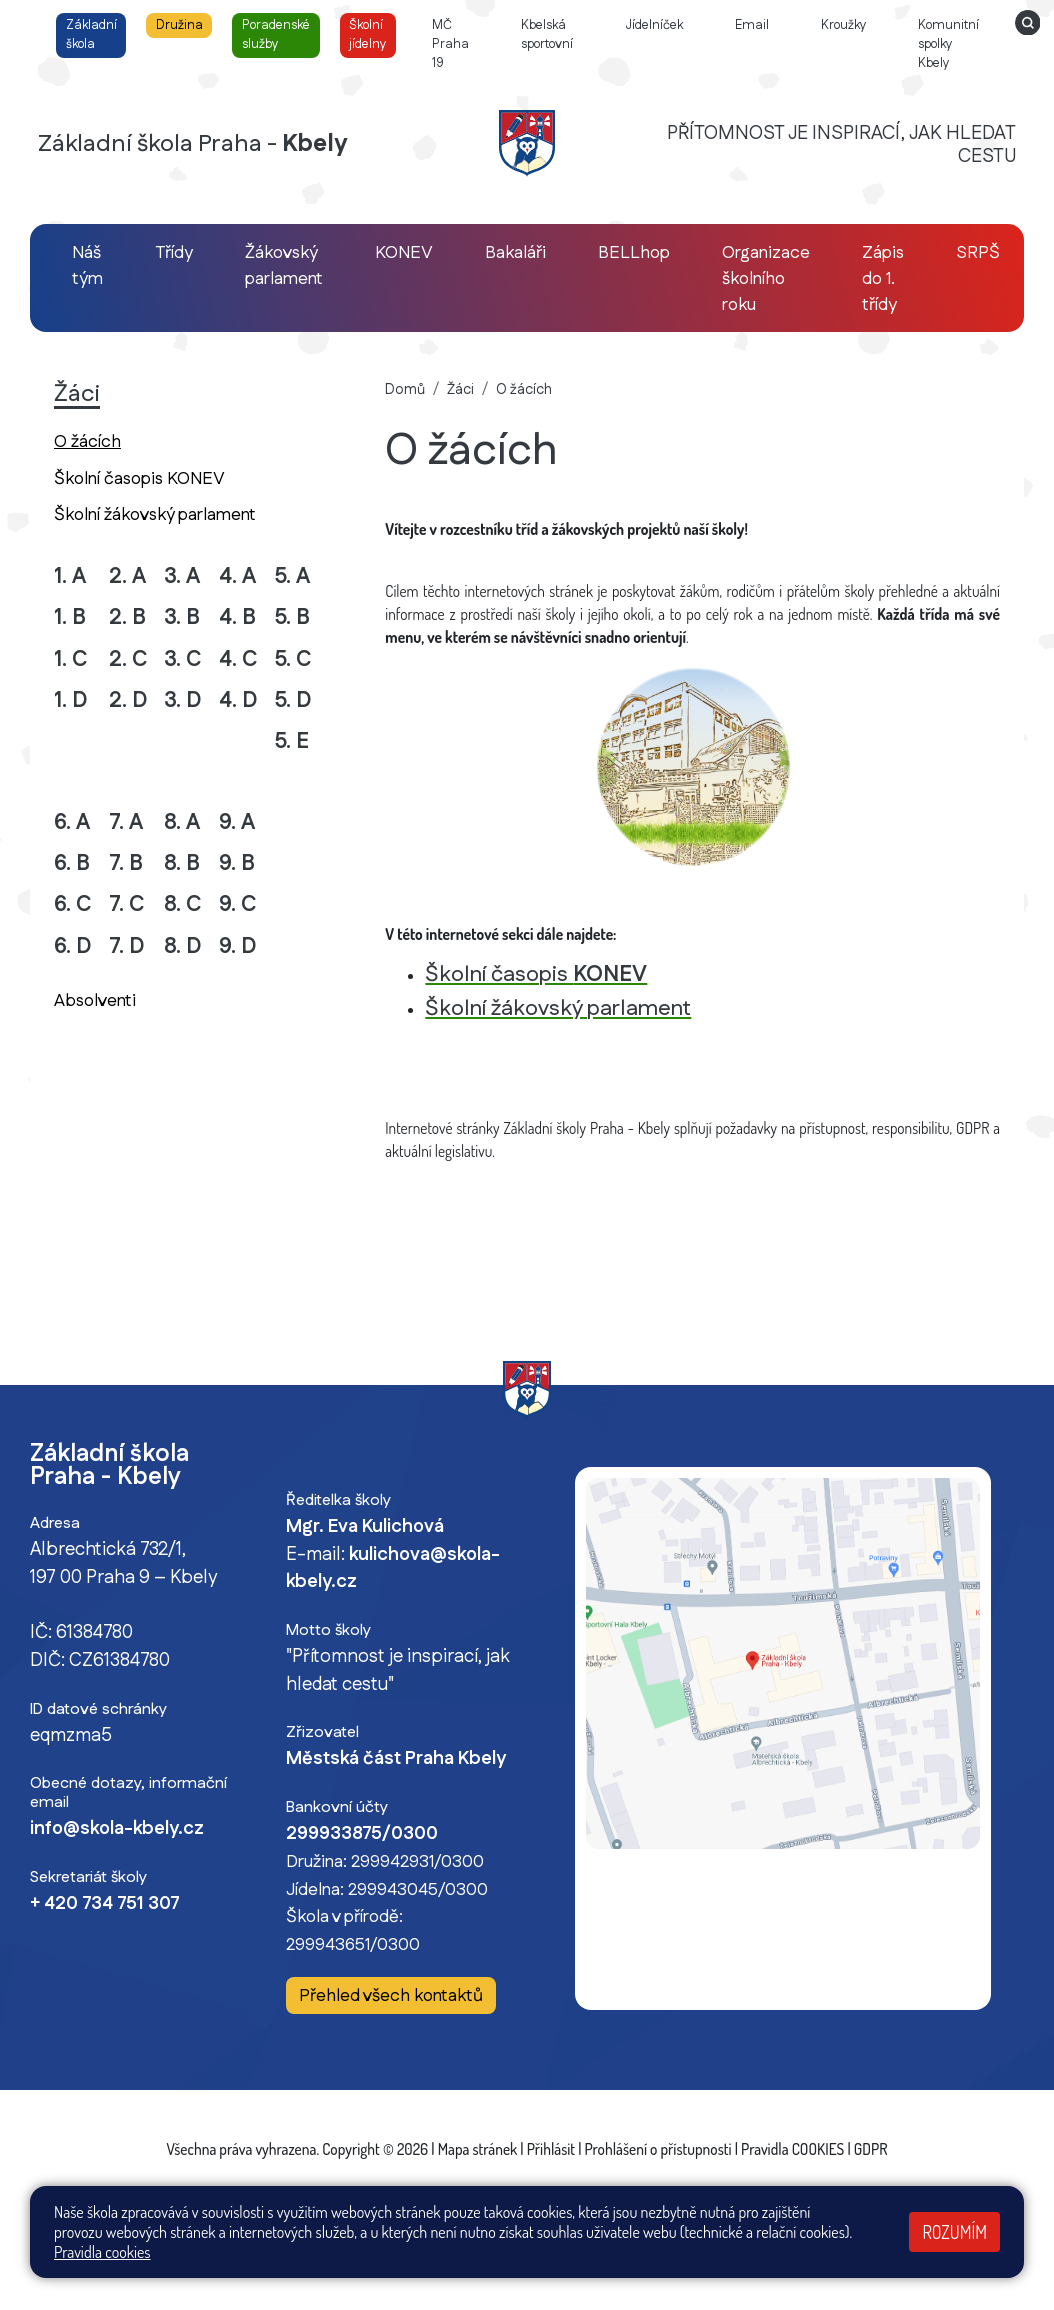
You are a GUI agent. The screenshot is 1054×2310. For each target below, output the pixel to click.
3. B (182, 617)
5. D (293, 700)
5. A (292, 576)
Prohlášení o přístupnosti (658, 2149)
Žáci (460, 390)
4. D (238, 700)
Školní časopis (536, 974)
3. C (183, 659)
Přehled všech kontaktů (391, 1996)
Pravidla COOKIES (792, 2149)
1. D (71, 700)
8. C (183, 904)
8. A (182, 822)
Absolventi (95, 1000)
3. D (183, 700)
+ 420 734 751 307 (105, 1904)
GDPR (871, 2149)
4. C (238, 659)
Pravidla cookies (102, 2252)
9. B (237, 863)
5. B (292, 617)
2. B (127, 617)
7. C (127, 904)
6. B (72, 863)
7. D (127, 946)
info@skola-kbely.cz (117, 1829)
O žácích (122, 441)
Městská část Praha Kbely (396, 1759)
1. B (70, 617)
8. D (183, 946)
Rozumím (954, 2232)
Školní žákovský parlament (155, 514)
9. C (238, 904)
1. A (70, 576)
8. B (182, 863)
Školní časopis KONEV (139, 478)
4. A (237, 576)
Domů (405, 390)
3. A (182, 576)
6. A (72, 822)
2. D (128, 700)
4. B (237, 617)
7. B (126, 863)
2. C (128, 659)
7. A (126, 822)
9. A (237, 822)
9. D (238, 946)
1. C (71, 659)
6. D (73, 946)
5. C (293, 659)
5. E (291, 741)
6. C (73, 904)
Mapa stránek (478, 2149)
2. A (127, 576)
